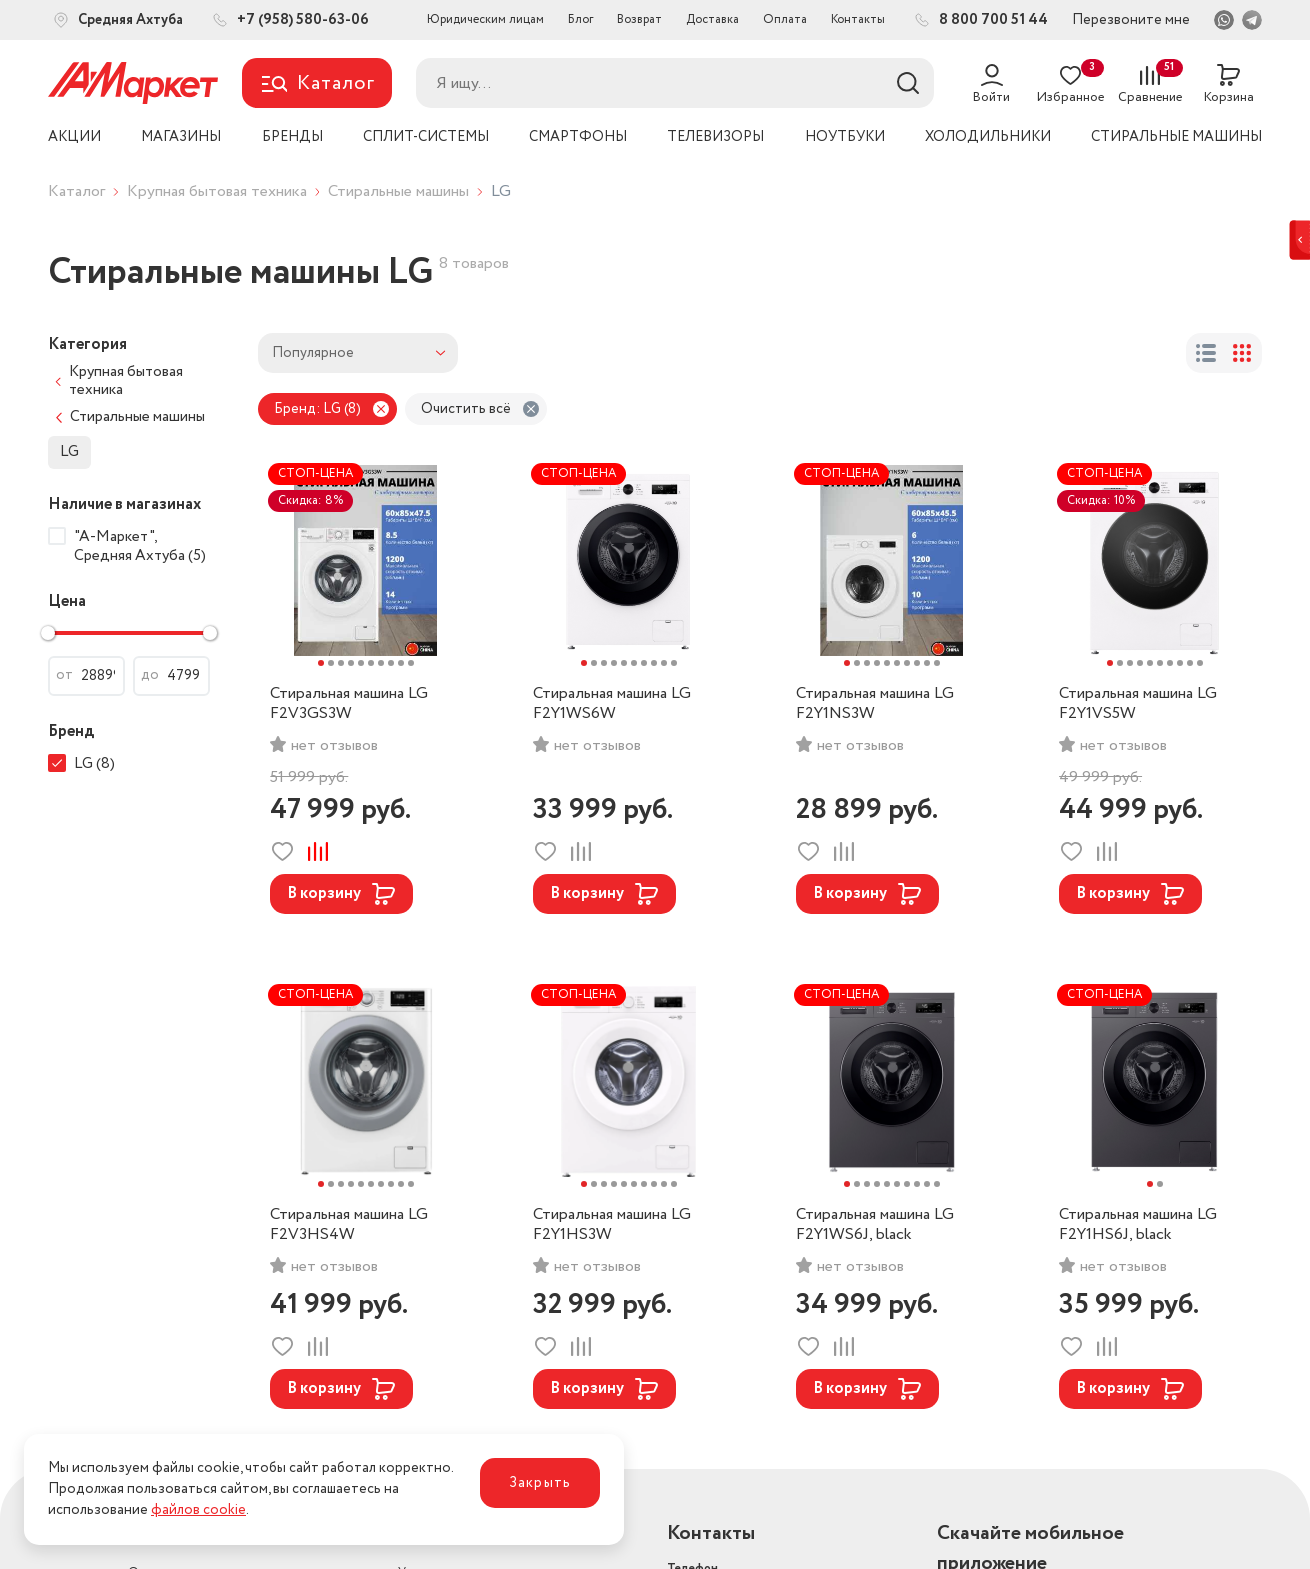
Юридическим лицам (485, 19)
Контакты (858, 19)
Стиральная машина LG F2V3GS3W (349, 704)
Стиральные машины (398, 191)
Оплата (785, 19)
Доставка (712, 19)
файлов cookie (198, 1510)
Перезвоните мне (1131, 20)
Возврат (639, 19)
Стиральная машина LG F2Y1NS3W (875, 704)
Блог (580, 19)
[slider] (48, 633)
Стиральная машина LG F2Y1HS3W (612, 1225)
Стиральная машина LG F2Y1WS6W (612, 704)
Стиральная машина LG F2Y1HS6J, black (1138, 1225)
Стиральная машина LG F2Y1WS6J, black (875, 1225)
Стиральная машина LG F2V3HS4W (349, 1225)
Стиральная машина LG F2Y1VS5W (1138, 704)
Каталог (76, 191)
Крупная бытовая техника (217, 191)
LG (69, 452)
